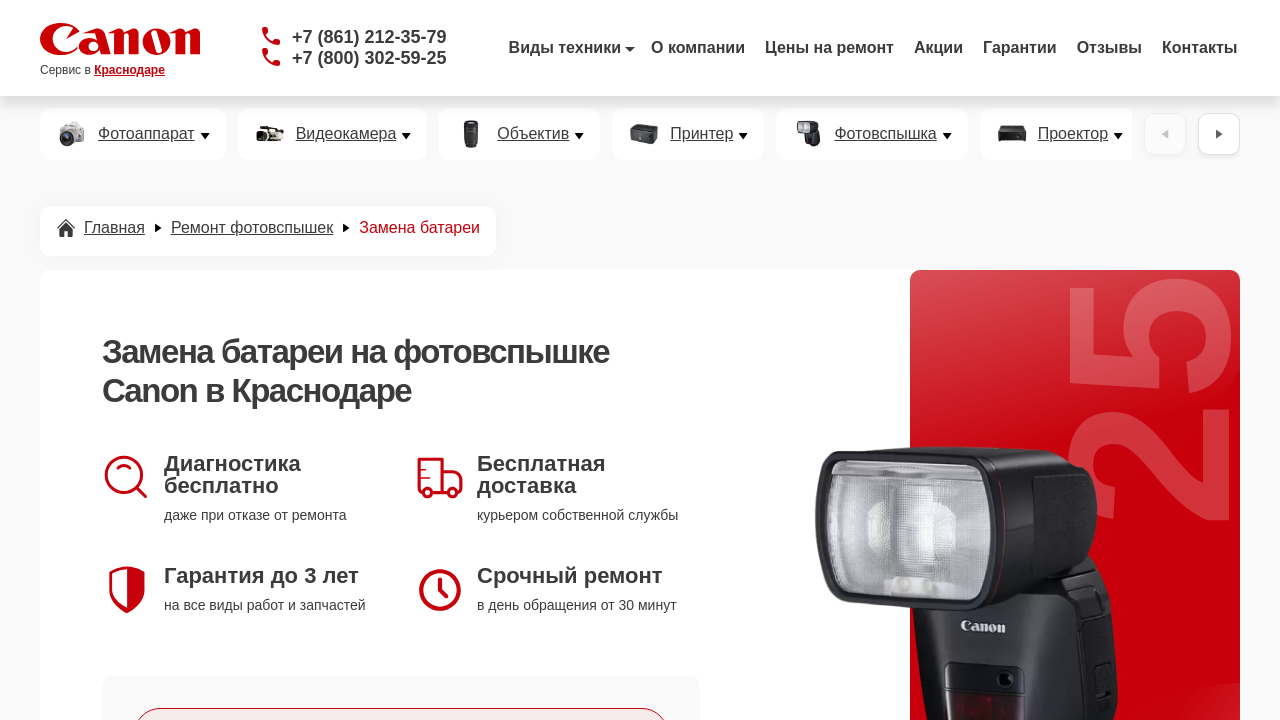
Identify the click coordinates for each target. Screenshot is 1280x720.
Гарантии (1020, 47)
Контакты (1199, 47)
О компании (698, 47)
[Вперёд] (1219, 134)
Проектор (1073, 134)
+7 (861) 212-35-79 (369, 37)
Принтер (701, 134)
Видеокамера (346, 134)
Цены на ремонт (829, 47)
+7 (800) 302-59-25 (369, 58)
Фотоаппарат (146, 134)
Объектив (533, 134)
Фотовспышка (885, 134)
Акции (938, 47)
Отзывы (1109, 47)
